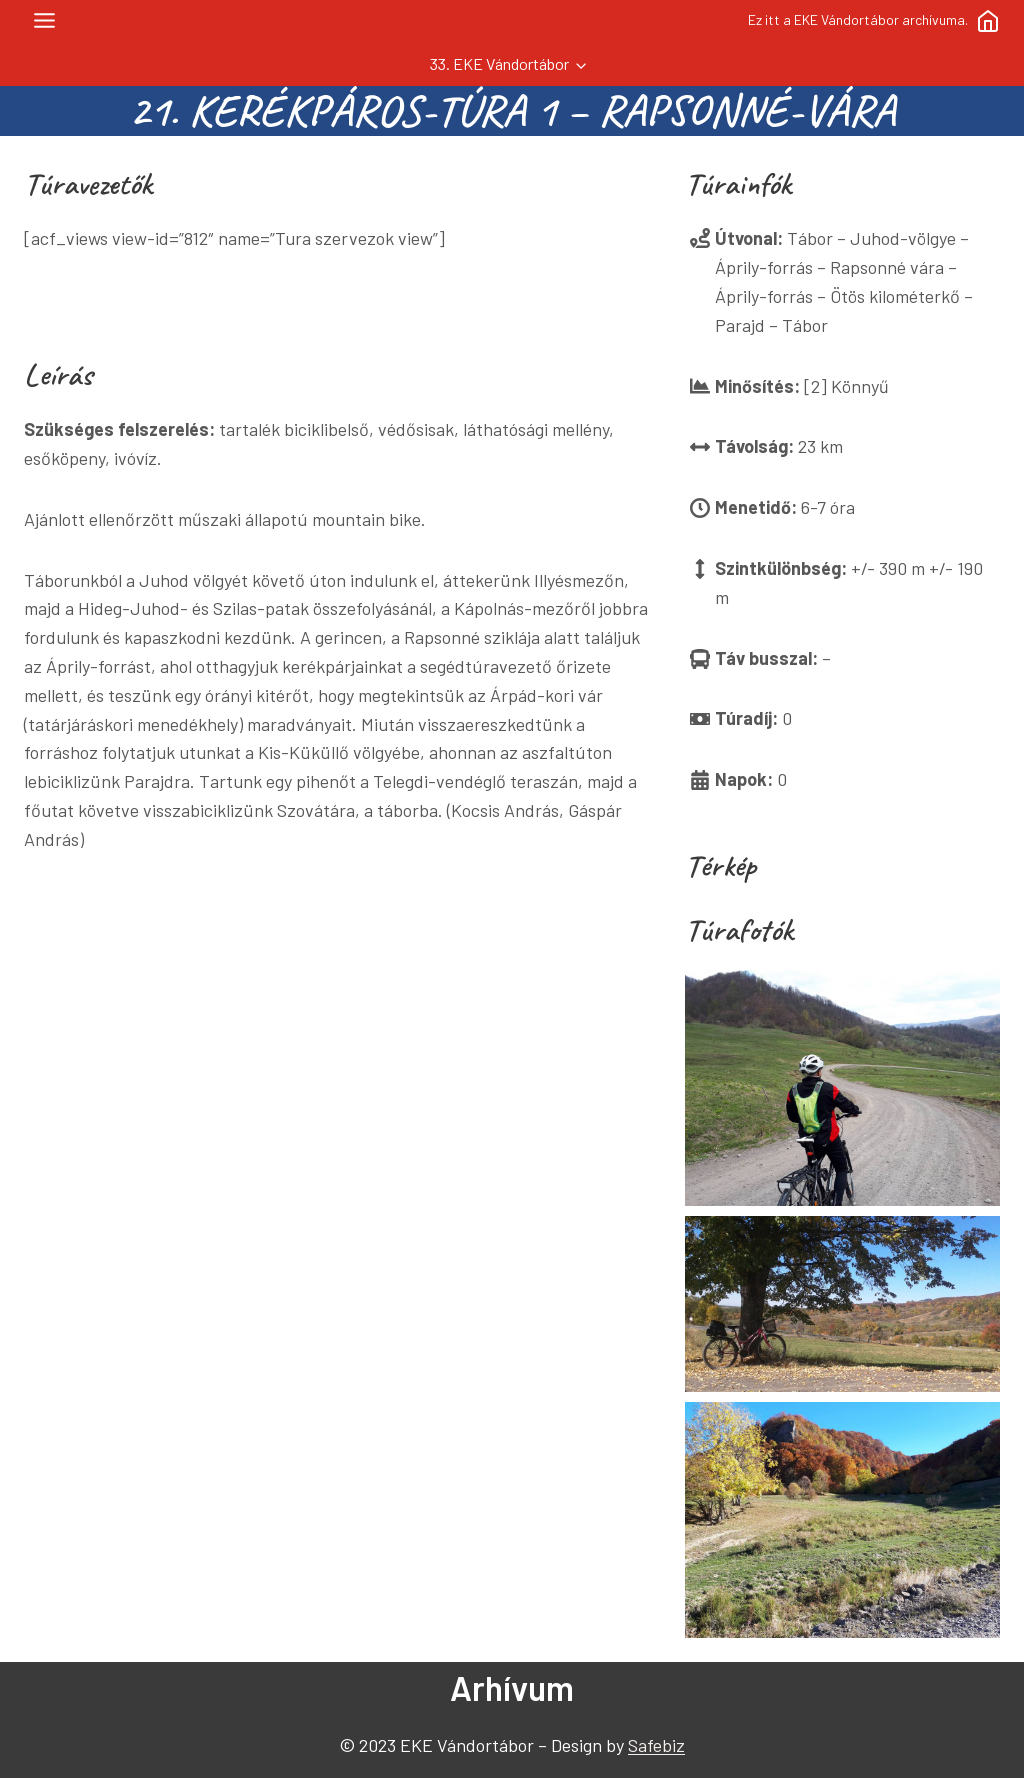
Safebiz (656, 1745)
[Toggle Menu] (44, 20)
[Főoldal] (988, 21)
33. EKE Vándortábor (499, 63)
